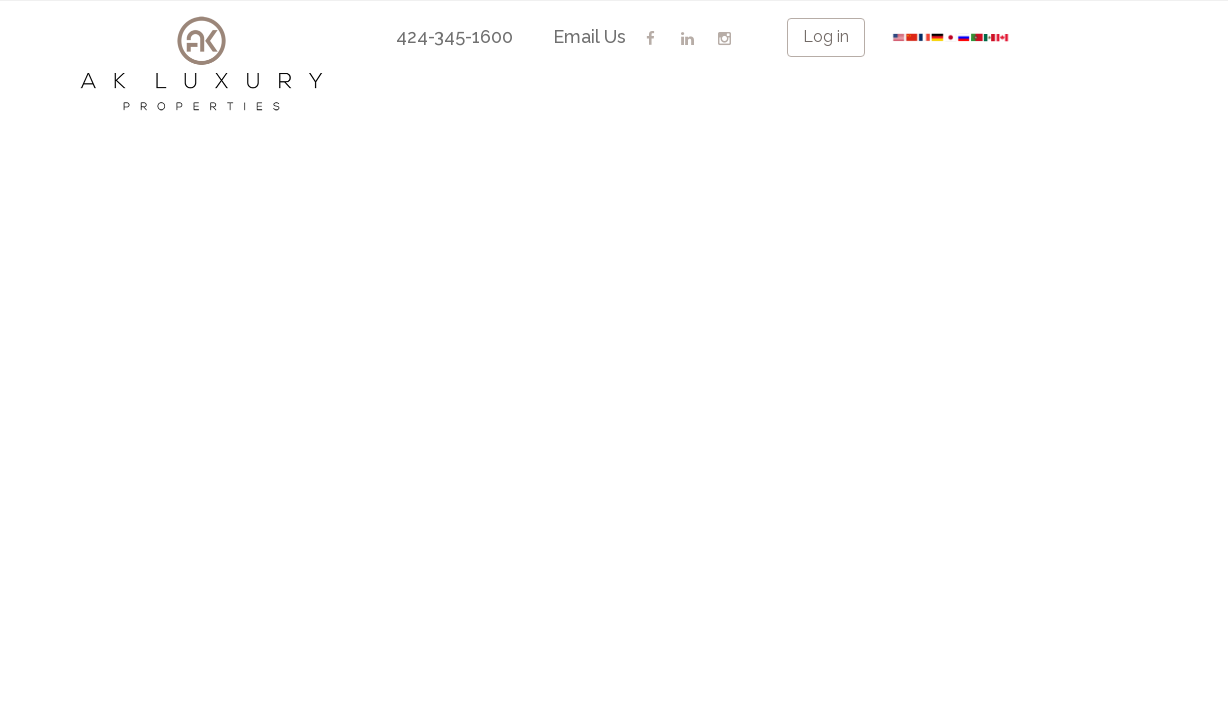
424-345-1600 (454, 36)
